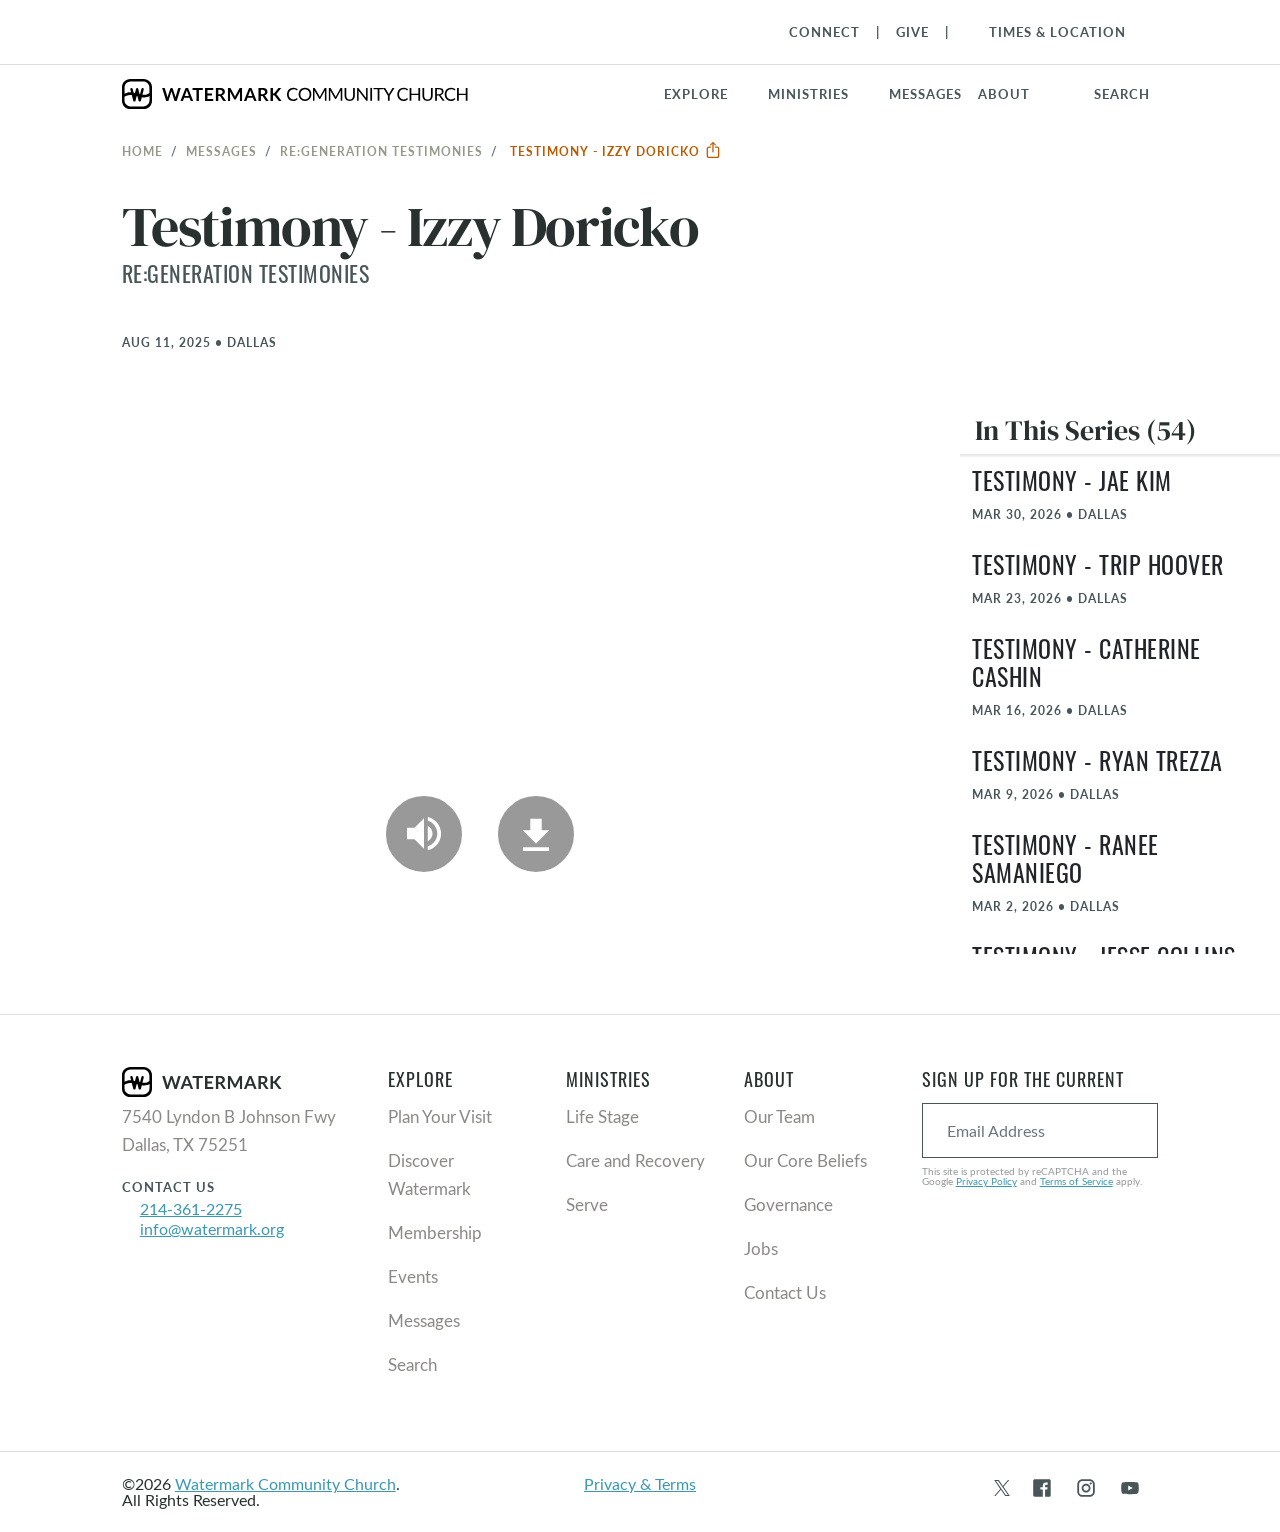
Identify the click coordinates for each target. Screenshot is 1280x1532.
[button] (820, 94)
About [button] (1004, 94)
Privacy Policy (986, 1181)
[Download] (536, 834)
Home (142, 151)
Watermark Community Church (285, 1483)
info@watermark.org (212, 1228)
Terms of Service (1076, 1181)
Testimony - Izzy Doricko (616, 151)
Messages (221, 151)
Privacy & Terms (640, 1483)
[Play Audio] (424, 834)
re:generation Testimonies (381, 151)
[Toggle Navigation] (1047, 32)
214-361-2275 (191, 1208)
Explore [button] (696, 94)
